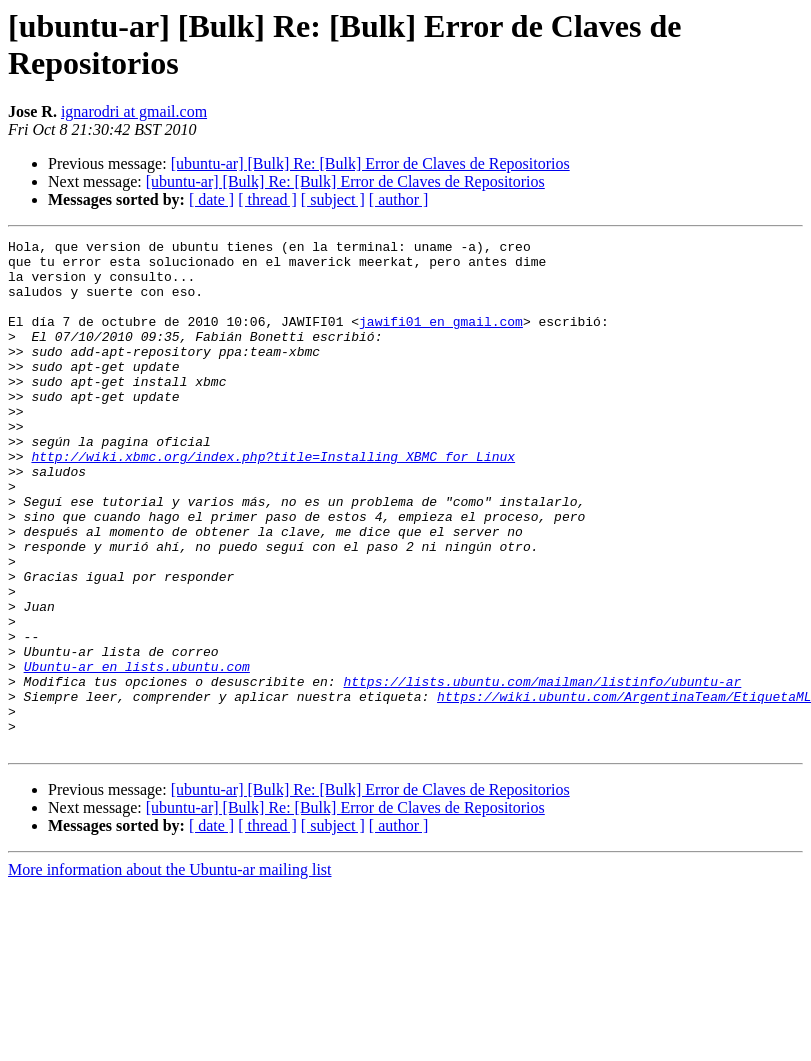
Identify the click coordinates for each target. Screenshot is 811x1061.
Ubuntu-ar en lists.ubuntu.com (137, 753)
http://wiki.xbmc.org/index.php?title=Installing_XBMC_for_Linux (273, 501)
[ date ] (211, 199)
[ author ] (399, 199)
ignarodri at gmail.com (134, 111)
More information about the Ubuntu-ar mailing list (170, 971)
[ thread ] (267, 199)
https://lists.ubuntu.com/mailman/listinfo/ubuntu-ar (542, 771)
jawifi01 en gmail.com (441, 339)
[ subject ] (333, 199)
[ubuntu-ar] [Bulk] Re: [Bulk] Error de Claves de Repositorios (370, 163)
